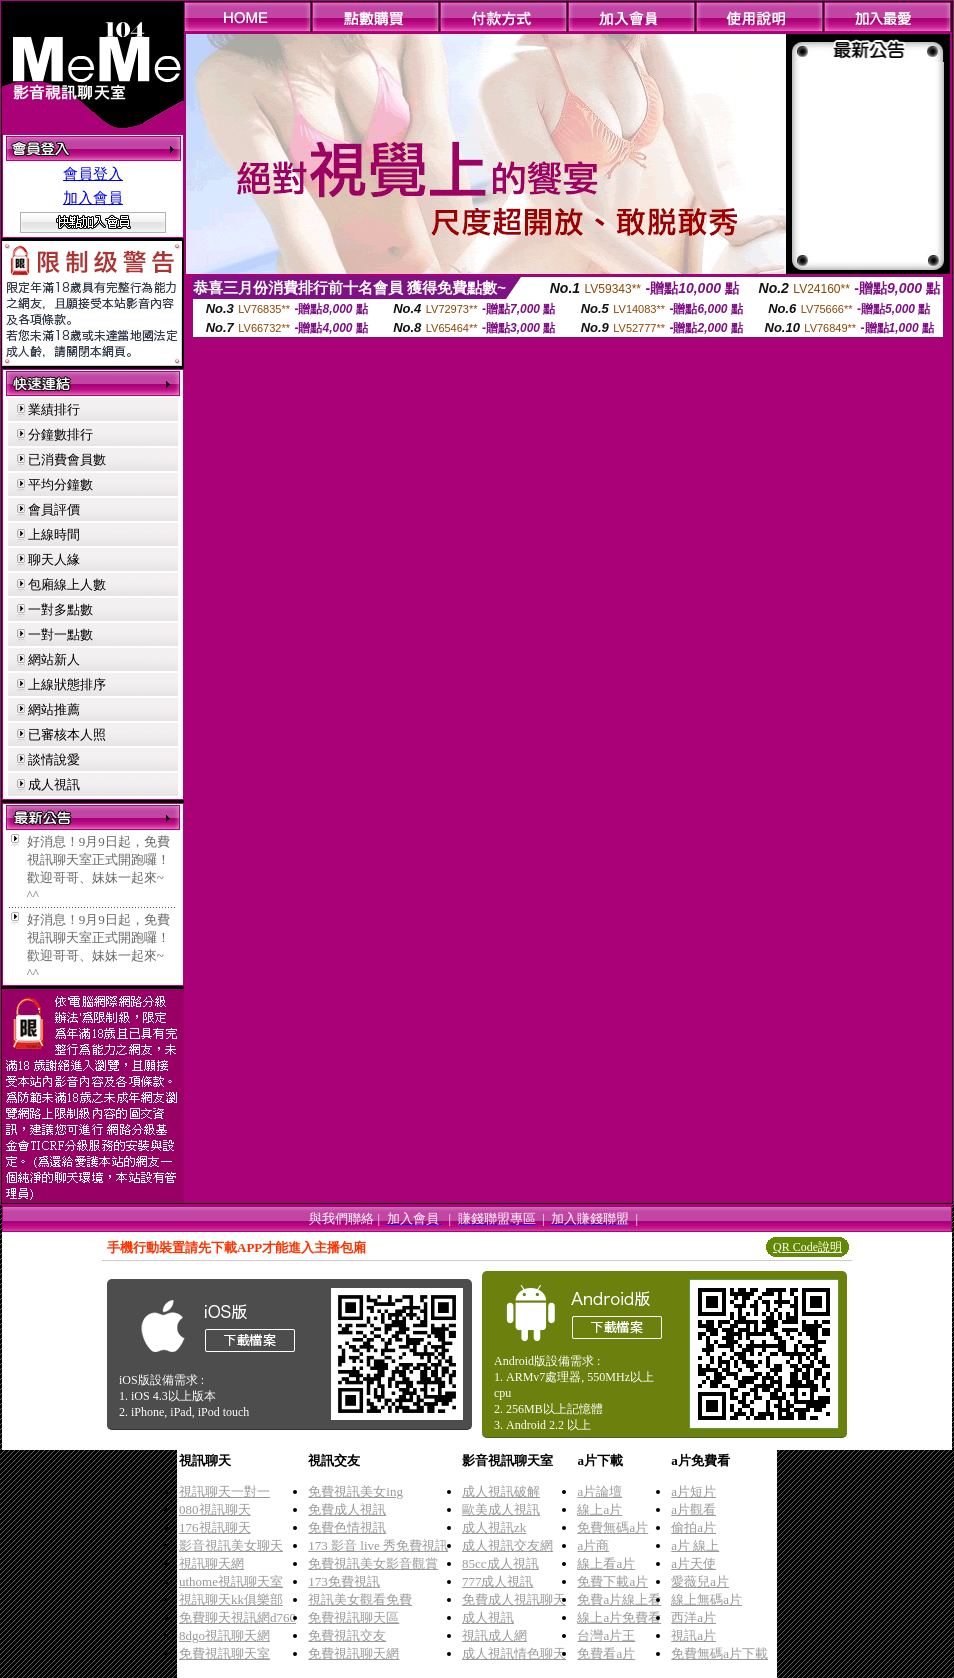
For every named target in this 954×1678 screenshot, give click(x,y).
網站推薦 (54, 709)
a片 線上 (695, 1545)
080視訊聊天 (215, 1509)
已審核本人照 (67, 734)
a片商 (593, 1545)
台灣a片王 (606, 1635)
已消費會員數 (67, 459)
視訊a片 (693, 1635)
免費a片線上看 (619, 1599)
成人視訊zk (494, 1527)
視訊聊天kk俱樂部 (231, 1599)
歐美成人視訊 (501, 1509)
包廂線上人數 (67, 584)
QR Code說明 (807, 1247)
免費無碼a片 (612, 1527)
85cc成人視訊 (500, 1563)
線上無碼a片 (706, 1599)
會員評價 (54, 509)
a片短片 (693, 1491)
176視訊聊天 (215, 1527)
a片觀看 (693, 1509)
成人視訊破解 (501, 1491)
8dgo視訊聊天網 (224, 1635)
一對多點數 (60, 609)
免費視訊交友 (347, 1635)
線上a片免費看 (619, 1617)
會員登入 (93, 174)
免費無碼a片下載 (719, 1653)
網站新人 (54, 659)
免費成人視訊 (347, 1509)
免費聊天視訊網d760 (237, 1617)
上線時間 (54, 534)
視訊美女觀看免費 (360, 1599)
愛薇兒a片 (700, 1581)
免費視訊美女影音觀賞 (373, 1563)
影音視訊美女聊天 (231, 1545)
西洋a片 (693, 1617)
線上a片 (599, 1509)
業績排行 (54, 409)
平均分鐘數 (60, 484)
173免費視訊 (344, 1581)
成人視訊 (54, 784)
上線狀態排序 (67, 684)
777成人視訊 (498, 1581)
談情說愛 (54, 759)
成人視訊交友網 (507, 1545)
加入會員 (93, 198)
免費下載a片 (612, 1581)
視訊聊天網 (211, 1563)
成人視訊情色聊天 (514, 1653)
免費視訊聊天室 (224, 1653)
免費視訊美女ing (355, 1491)
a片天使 (693, 1563)
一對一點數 (60, 634)
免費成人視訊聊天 (514, 1599)
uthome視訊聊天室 (231, 1581)
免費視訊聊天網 (353, 1653)
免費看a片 (606, 1653)
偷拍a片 (693, 1527)
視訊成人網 (494, 1635)
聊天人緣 (54, 559)
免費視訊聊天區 (353, 1617)
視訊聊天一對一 (224, 1491)
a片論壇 (599, 1491)
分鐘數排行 (60, 434)
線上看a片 (606, 1563)
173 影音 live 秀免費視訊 (378, 1545)
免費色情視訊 (347, 1527)
